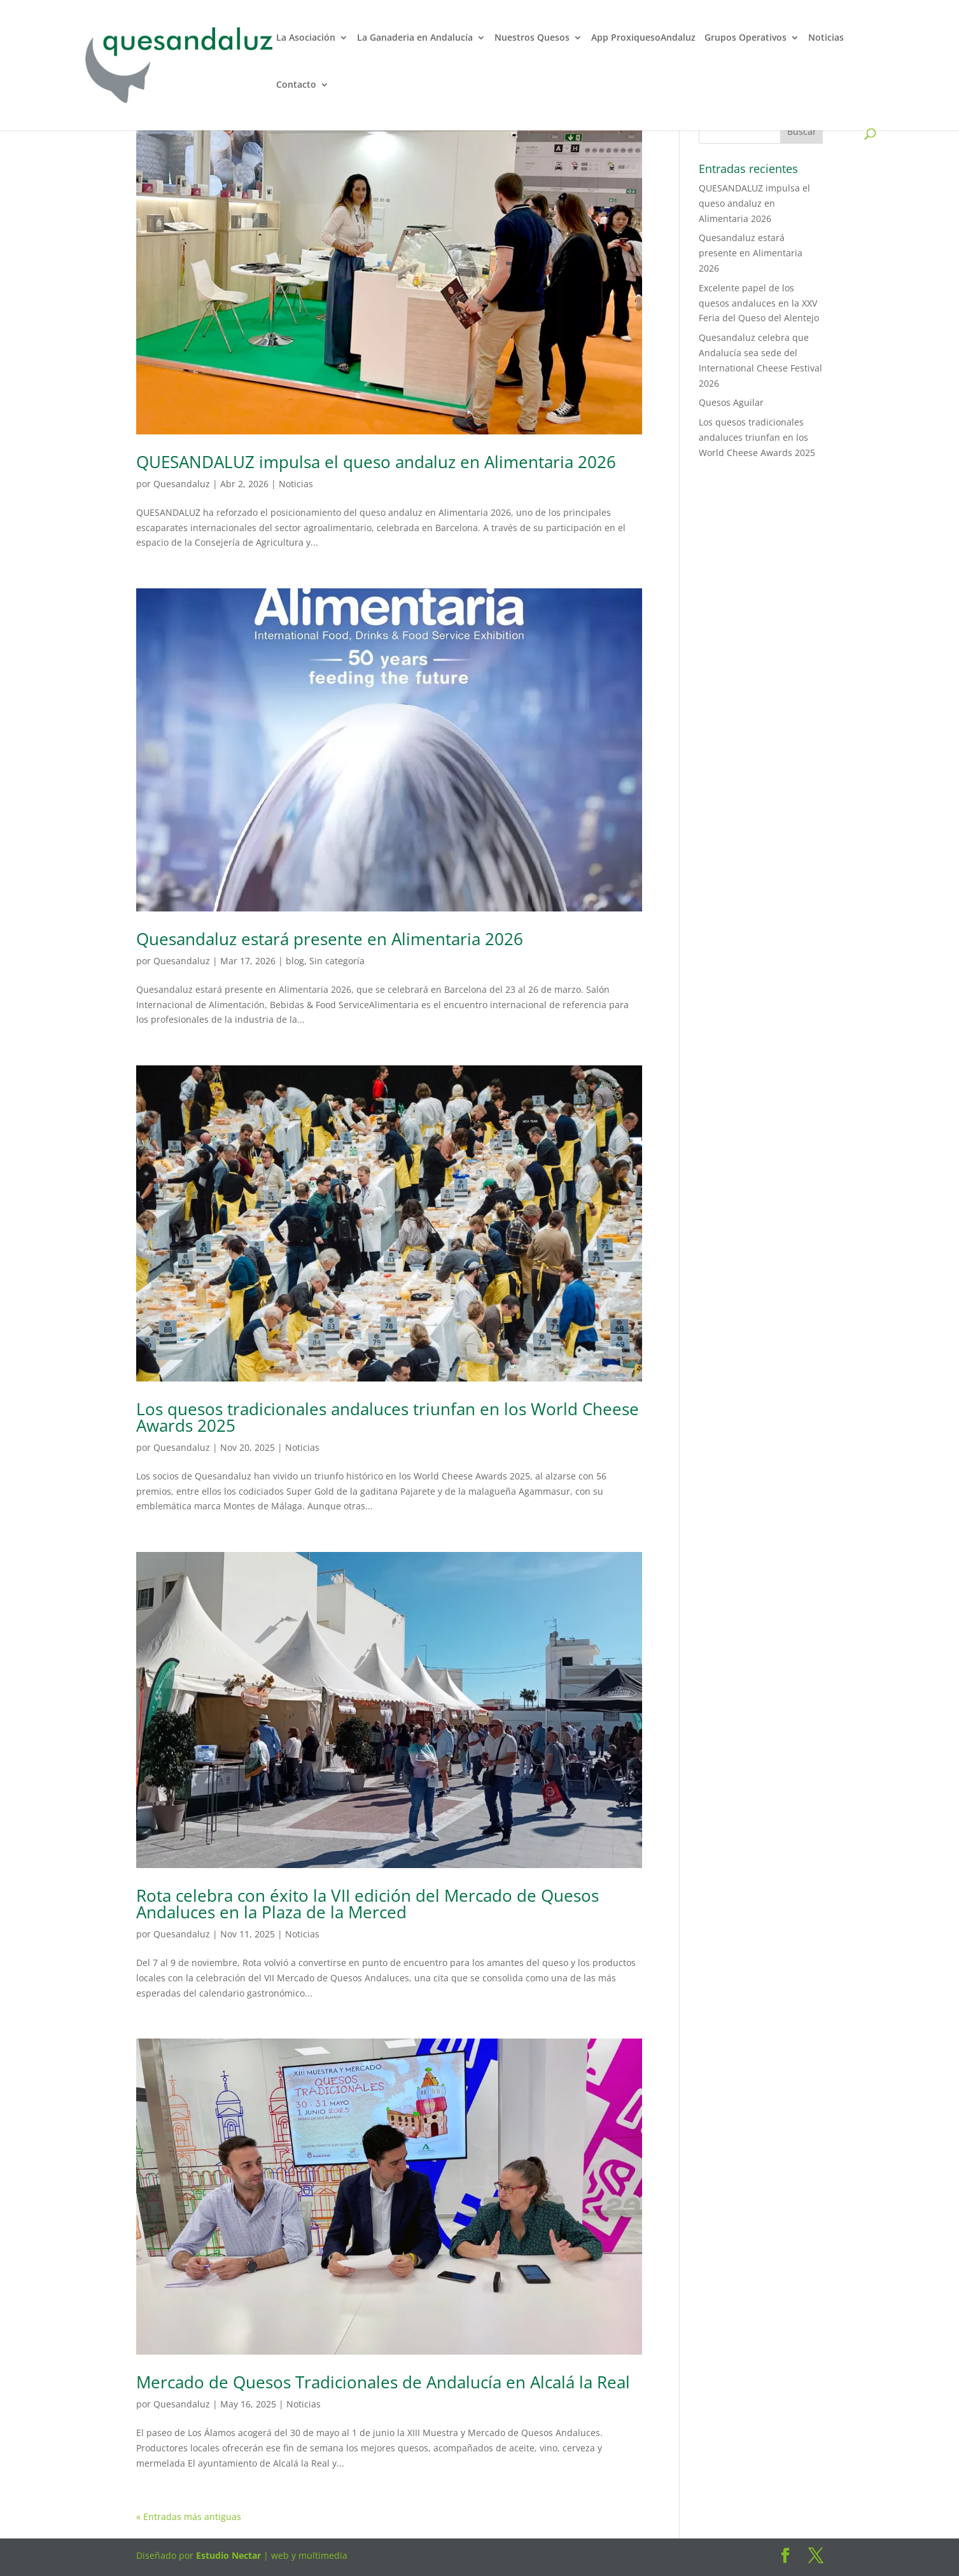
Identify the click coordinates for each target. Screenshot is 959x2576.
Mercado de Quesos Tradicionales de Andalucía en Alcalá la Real (383, 2382)
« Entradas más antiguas (188, 2516)
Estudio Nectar (227, 2555)
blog (295, 961)
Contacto (296, 85)
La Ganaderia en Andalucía (415, 38)
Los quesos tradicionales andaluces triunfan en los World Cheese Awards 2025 (387, 1417)
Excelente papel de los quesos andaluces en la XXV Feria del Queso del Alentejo (759, 303)
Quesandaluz (181, 484)
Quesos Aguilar (731, 402)
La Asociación (305, 38)
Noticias (826, 38)
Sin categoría (337, 961)
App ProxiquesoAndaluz (643, 38)
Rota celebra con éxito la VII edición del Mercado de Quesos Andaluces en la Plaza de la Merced (367, 1903)
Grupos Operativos (745, 38)
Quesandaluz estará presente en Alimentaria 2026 (329, 938)
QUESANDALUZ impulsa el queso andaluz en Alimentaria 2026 (376, 461)
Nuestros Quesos (532, 38)
